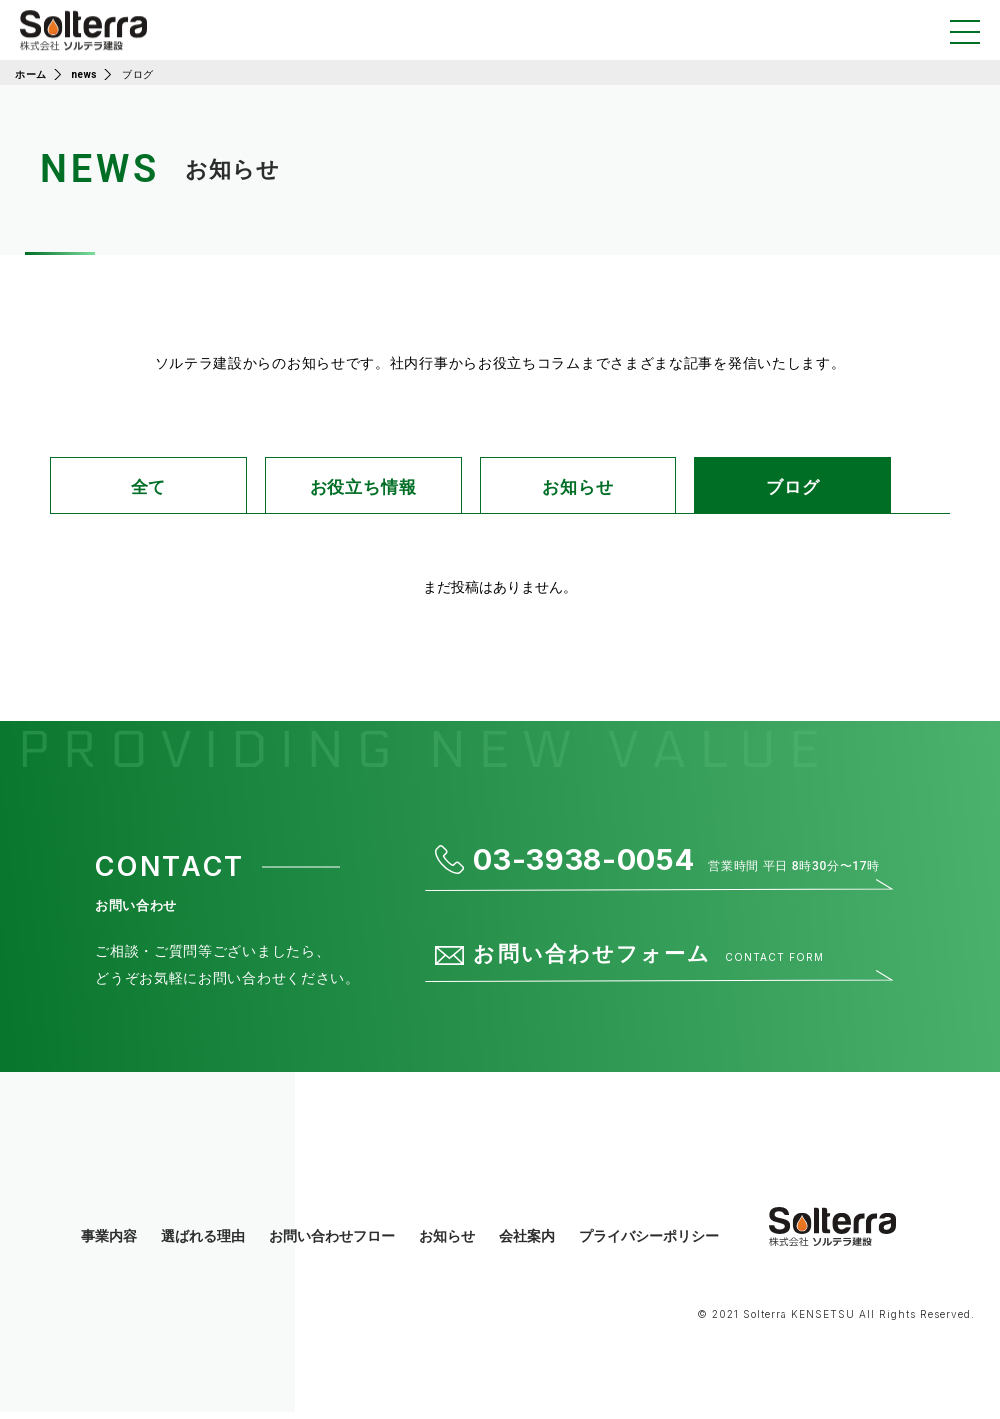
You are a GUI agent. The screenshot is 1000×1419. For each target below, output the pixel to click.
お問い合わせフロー (332, 1244)
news (85, 74)
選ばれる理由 (203, 1244)
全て (148, 490)
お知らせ (597, 490)
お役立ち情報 (372, 490)
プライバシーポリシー (649, 1244)
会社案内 (527, 1244)
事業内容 (109, 1244)
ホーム (31, 74)
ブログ (811, 490)
